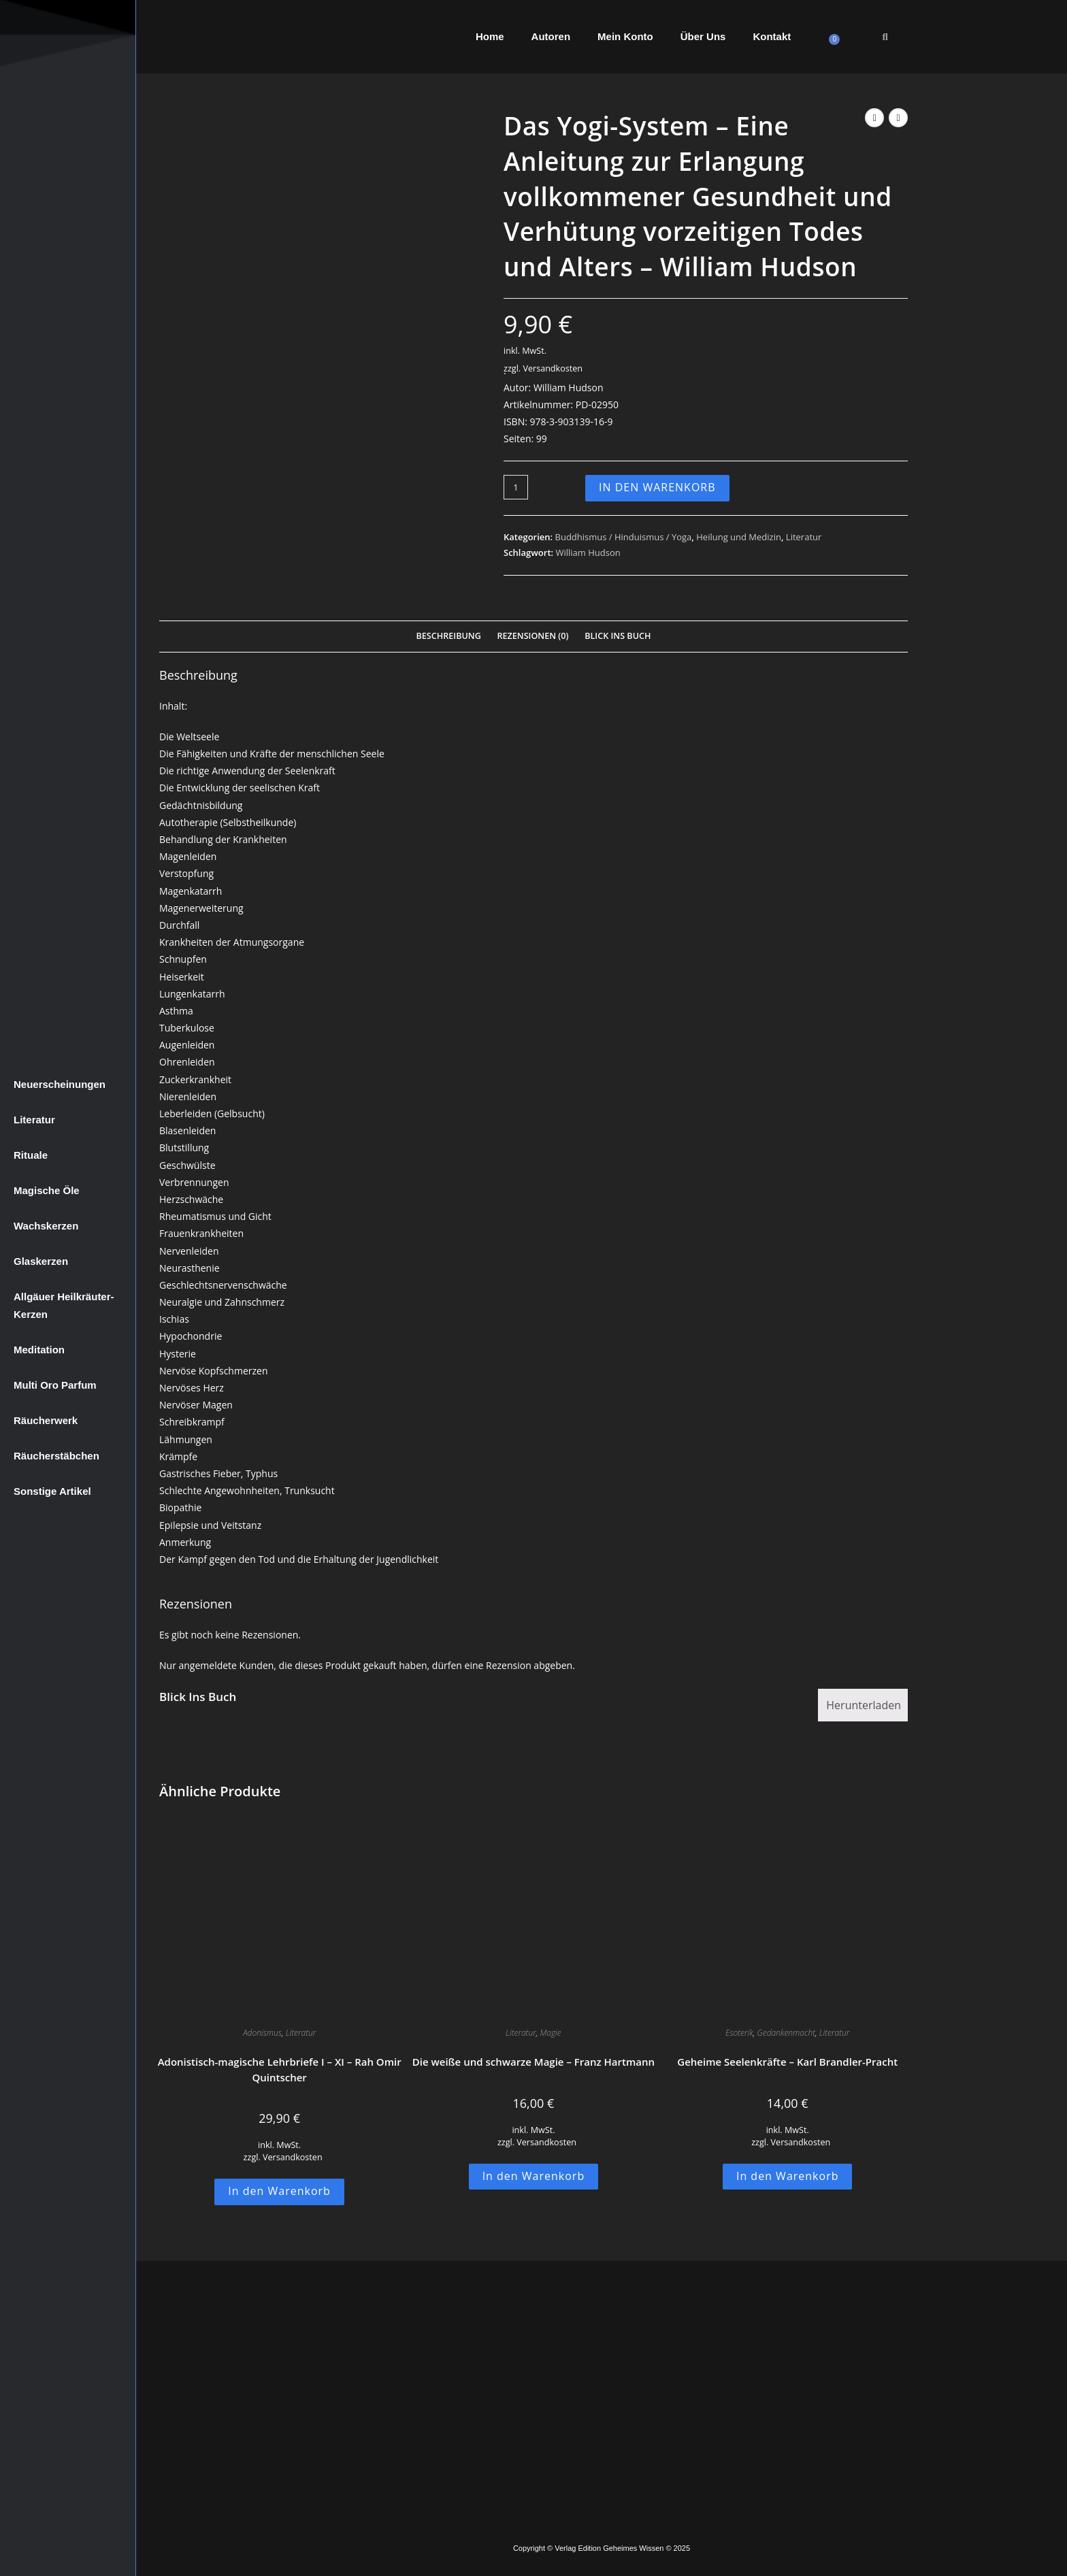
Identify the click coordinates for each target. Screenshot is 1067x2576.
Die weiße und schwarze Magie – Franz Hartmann (533, 2061)
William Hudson (587, 552)
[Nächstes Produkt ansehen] (898, 117)
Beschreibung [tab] (448, 636)
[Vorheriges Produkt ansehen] (874, 117)
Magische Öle (47, 1190)
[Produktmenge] (516, 487)
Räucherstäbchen (56, 1456)
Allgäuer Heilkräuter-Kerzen (64, 1305)
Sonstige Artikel (52, 1491)
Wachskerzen (46, 1226)
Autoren (551, 36)
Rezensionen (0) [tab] (532, 636)
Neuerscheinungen (59, 1084)
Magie (550, 2032)
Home (490, 36)
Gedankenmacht (786, 2032)
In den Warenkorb (657, 487)
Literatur (34, 1119)
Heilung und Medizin (738, 537)
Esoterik (739, 2032)
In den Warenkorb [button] (279, 2190)
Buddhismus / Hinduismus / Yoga (623, 537)
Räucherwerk (46, 1420)
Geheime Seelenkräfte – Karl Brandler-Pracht (787, 2061)
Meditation (39, 1349)
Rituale (31, 1155)
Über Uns (703, 36)
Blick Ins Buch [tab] (618, 636)
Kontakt (772, 36)
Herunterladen (863, 1705)
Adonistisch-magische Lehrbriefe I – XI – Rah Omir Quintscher (279, 2069)
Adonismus (262, 2032)
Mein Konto (625, 36)
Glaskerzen (41, 1261)
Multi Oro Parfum (55, 1385)
